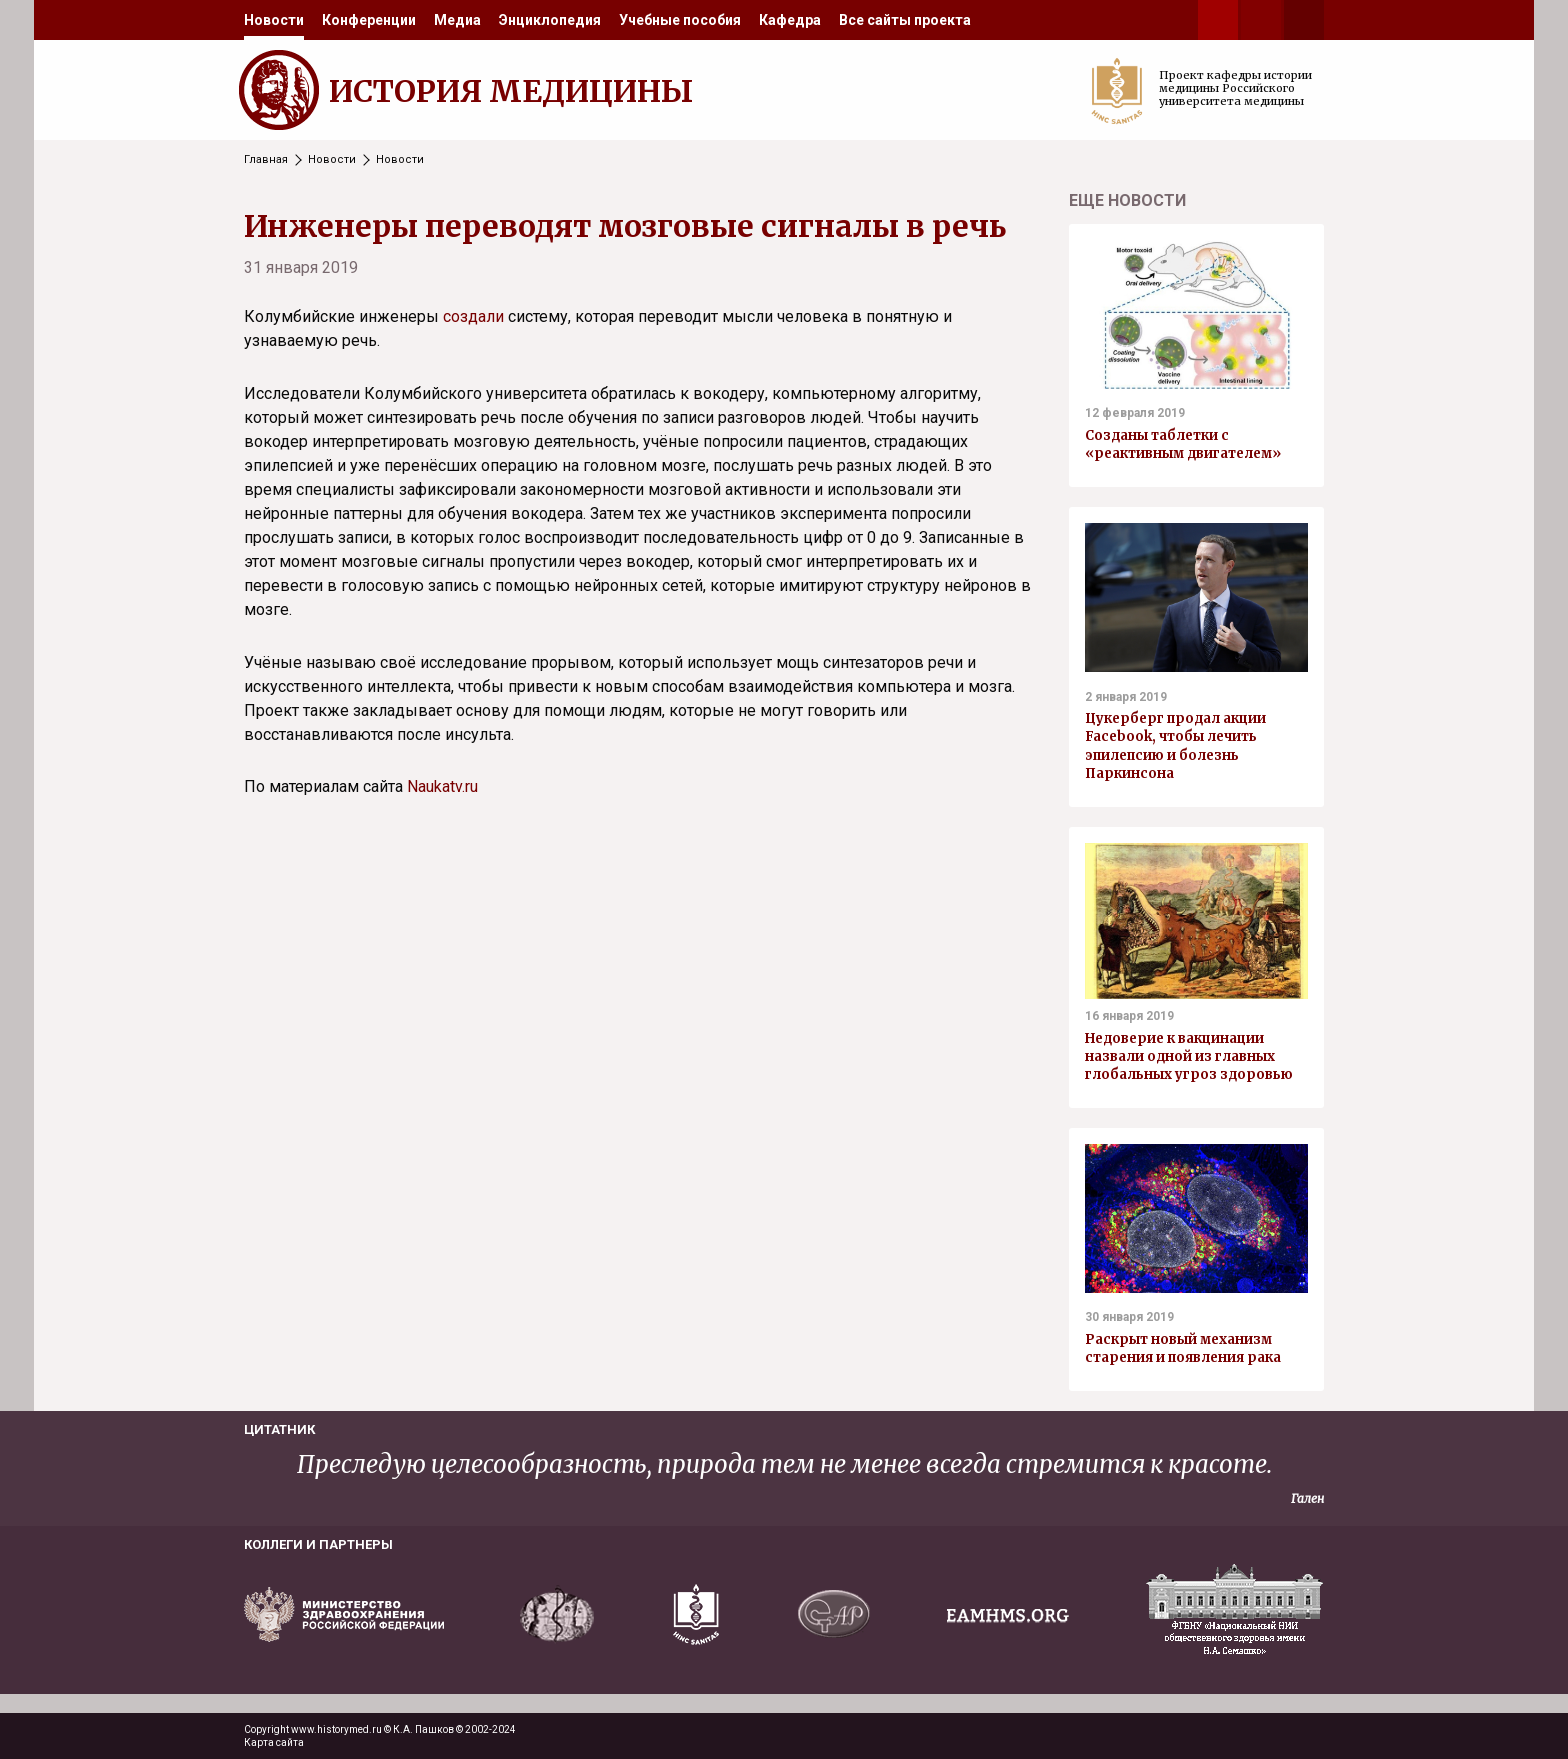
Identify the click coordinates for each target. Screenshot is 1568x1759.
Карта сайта (274, 1742)
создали (473, 316)
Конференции (369, 20)
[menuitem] (274, 20)
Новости (274, 20)
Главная (266, 159)
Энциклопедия (550, 20)
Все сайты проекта (905, 20)
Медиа (457, 20)
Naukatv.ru (442, 786)
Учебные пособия (680, 20)
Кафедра (790, 20)
